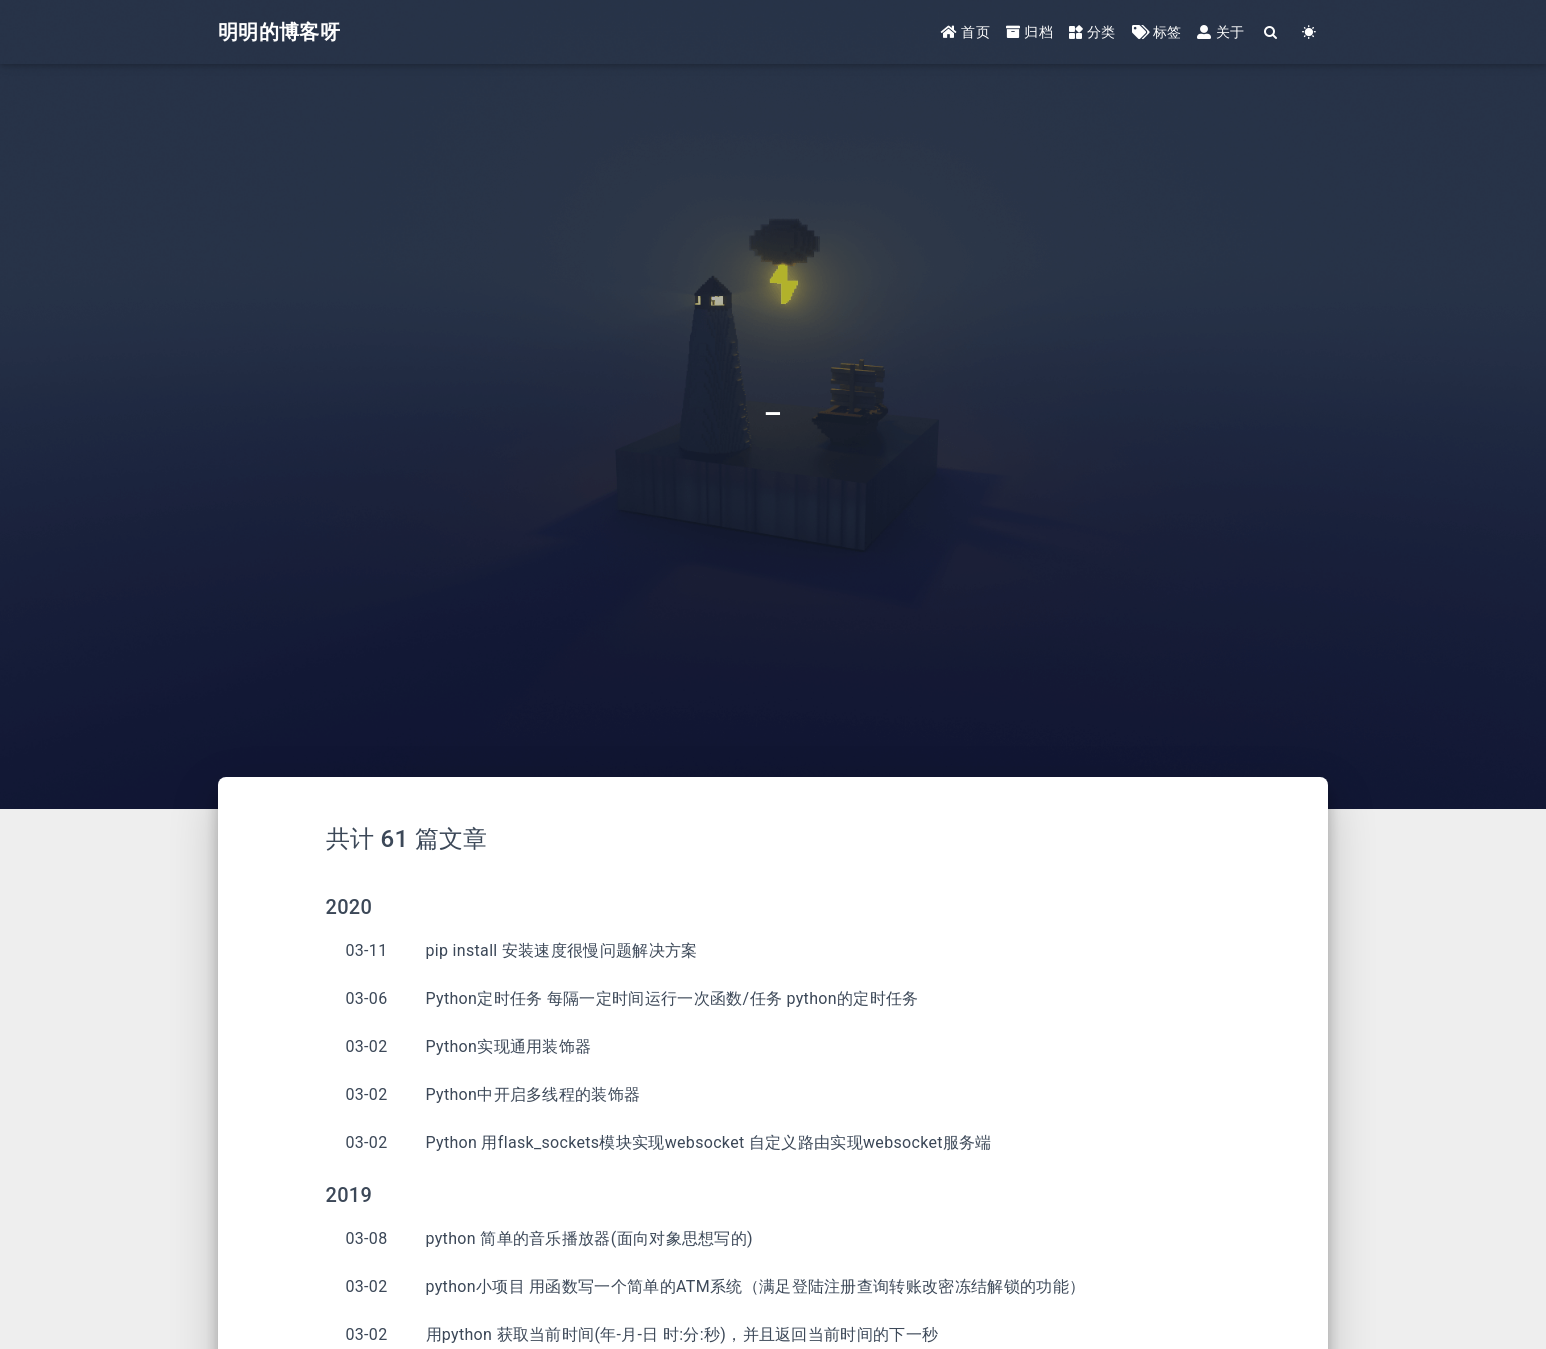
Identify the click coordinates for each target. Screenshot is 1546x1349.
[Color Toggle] (1309, 32)
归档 (1029, 32)
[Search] (1271, 32)
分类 (1092, 32)
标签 (1157, 32)
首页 (965, 32)
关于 (1220, 32)
